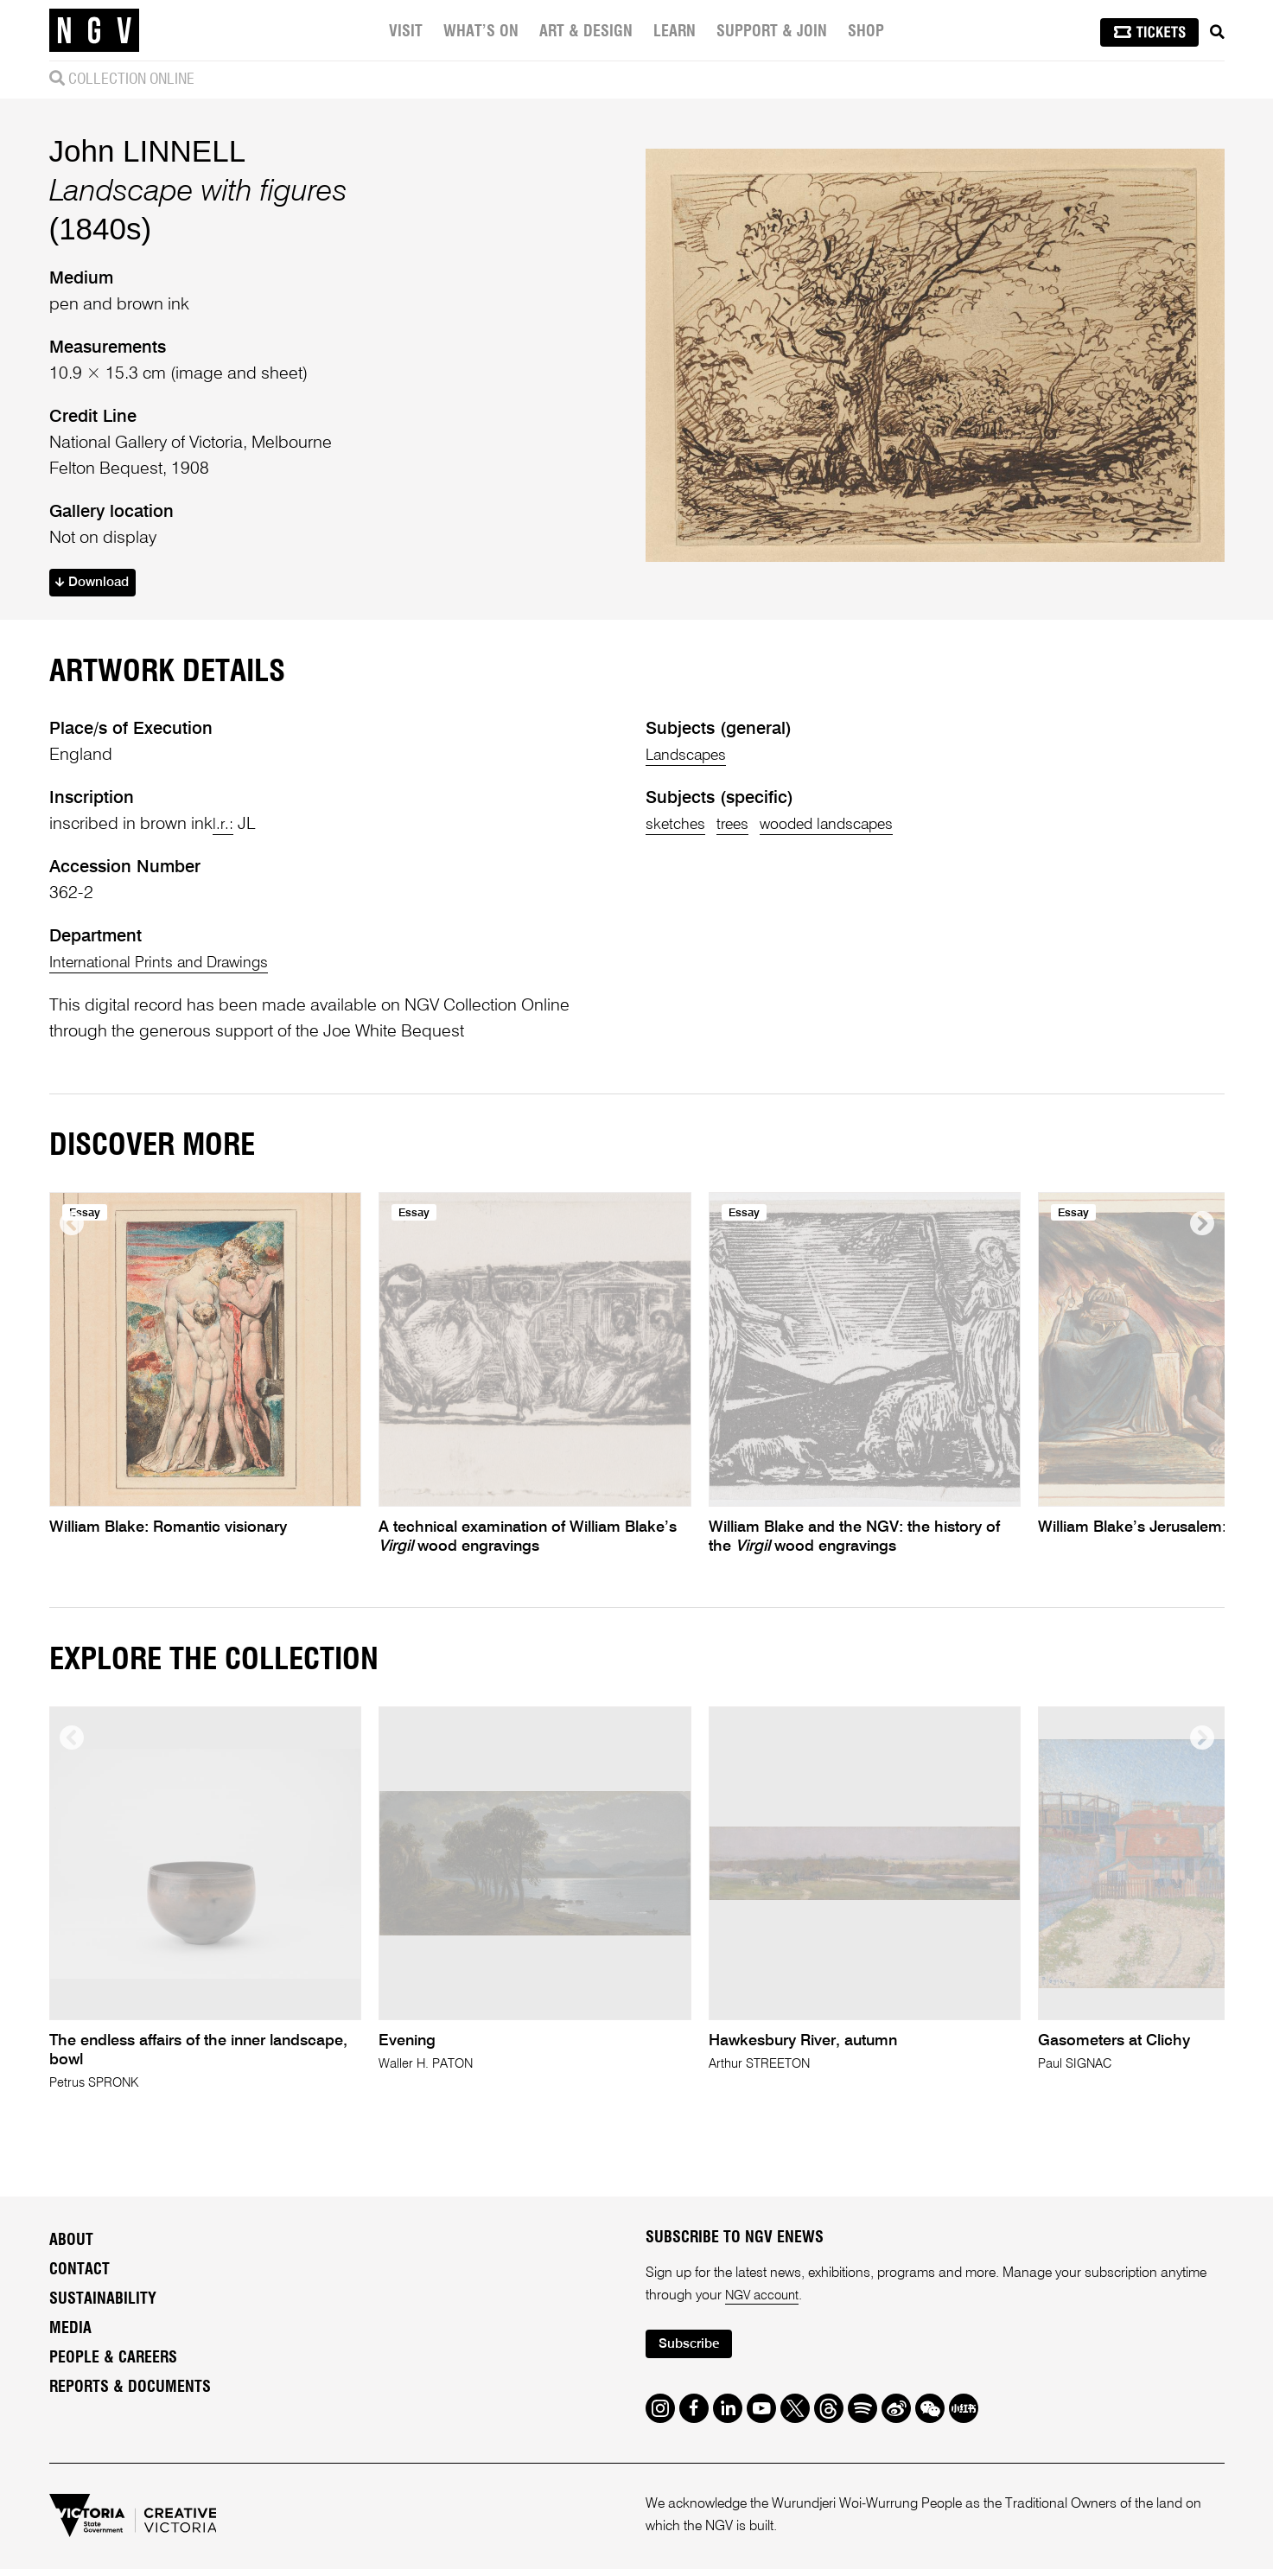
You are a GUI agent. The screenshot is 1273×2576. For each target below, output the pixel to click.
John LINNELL (147, 151)
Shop (868, 32)
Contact (79, 2273)
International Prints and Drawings (172, 965)
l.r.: (224, 827)
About (71, 2244)
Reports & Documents (130, 2391)
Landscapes (692, 758)
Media (70, 2332)
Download (97, 584)
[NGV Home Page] (94, 30)
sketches (679, 827)
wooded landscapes (853, 827)
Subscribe (694, 2350)
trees (744, 827)
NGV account (765, 2299)
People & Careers (113, 2361)
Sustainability (102, 2303)
